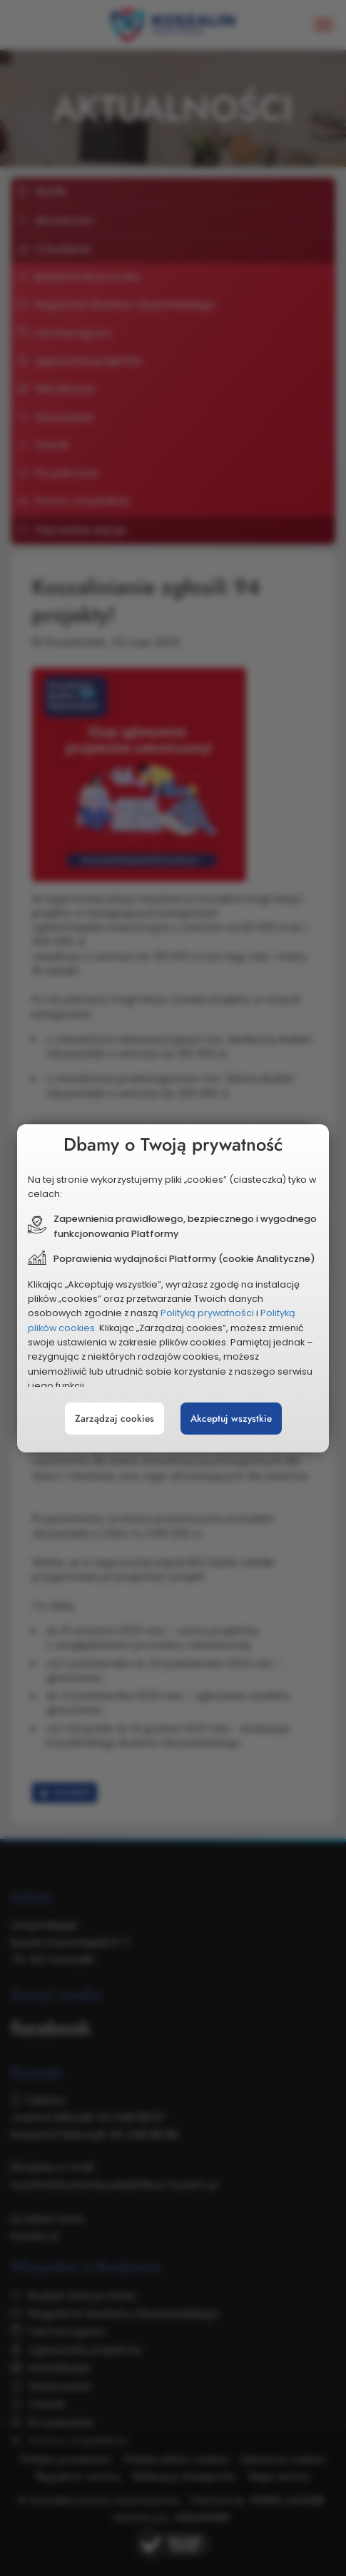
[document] (173, 1288)
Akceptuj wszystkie (231, 1418)
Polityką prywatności (207, 1313)
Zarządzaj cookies (114, 1418)
